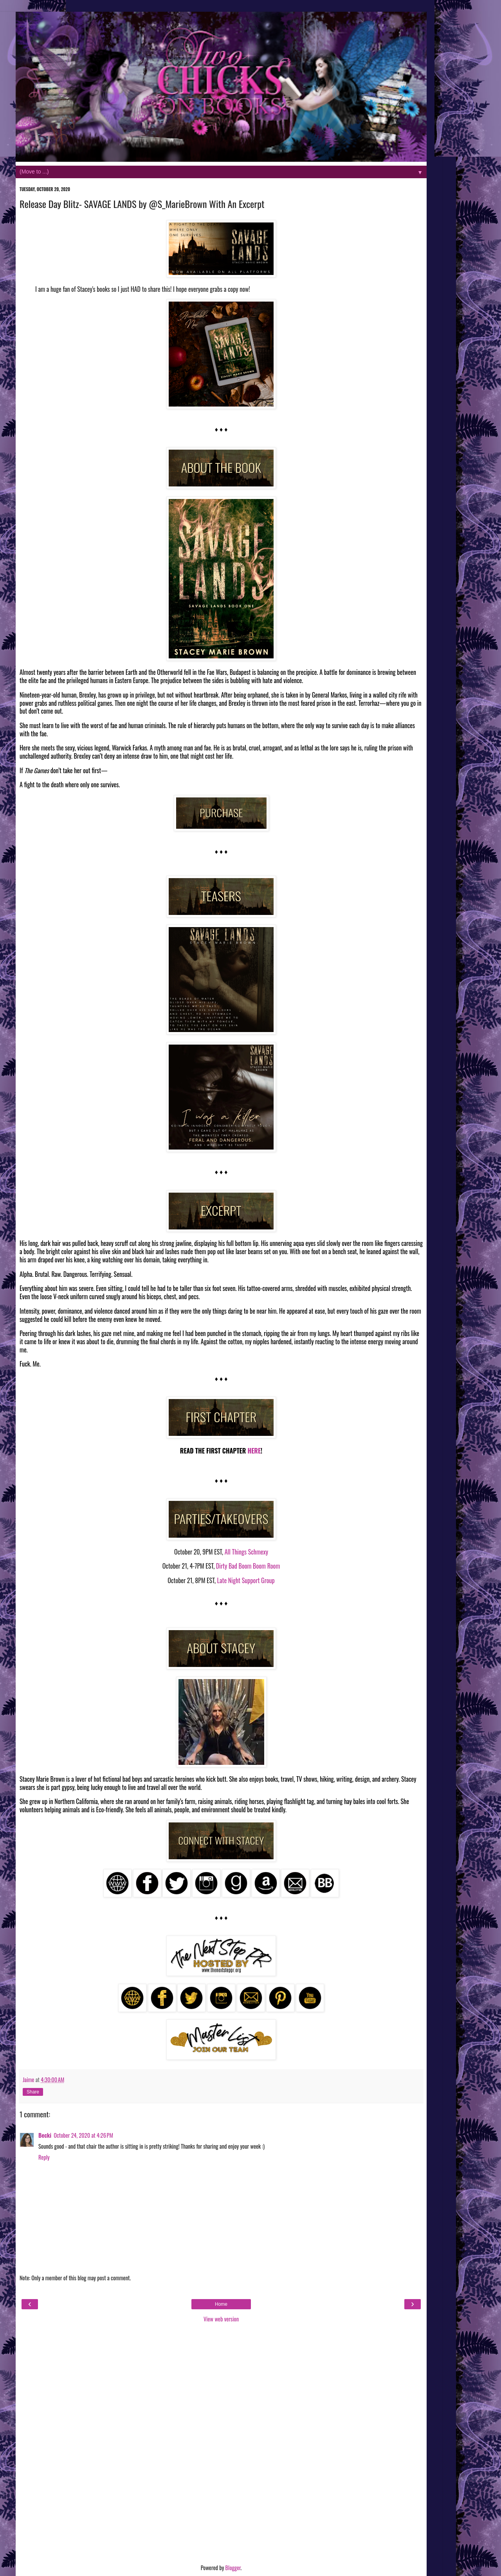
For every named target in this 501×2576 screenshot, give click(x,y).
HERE (253, 1450)
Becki (44, 2135)
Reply (44, 2157)
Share (33, 2092)
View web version (221, 2319)
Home (221, 2304)
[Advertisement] (221, 2444)
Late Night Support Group (246, 1580)
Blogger (233, 2567)
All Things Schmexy (246, 1551)
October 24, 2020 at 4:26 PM (83, 2135)
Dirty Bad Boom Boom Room (248, 1566)
